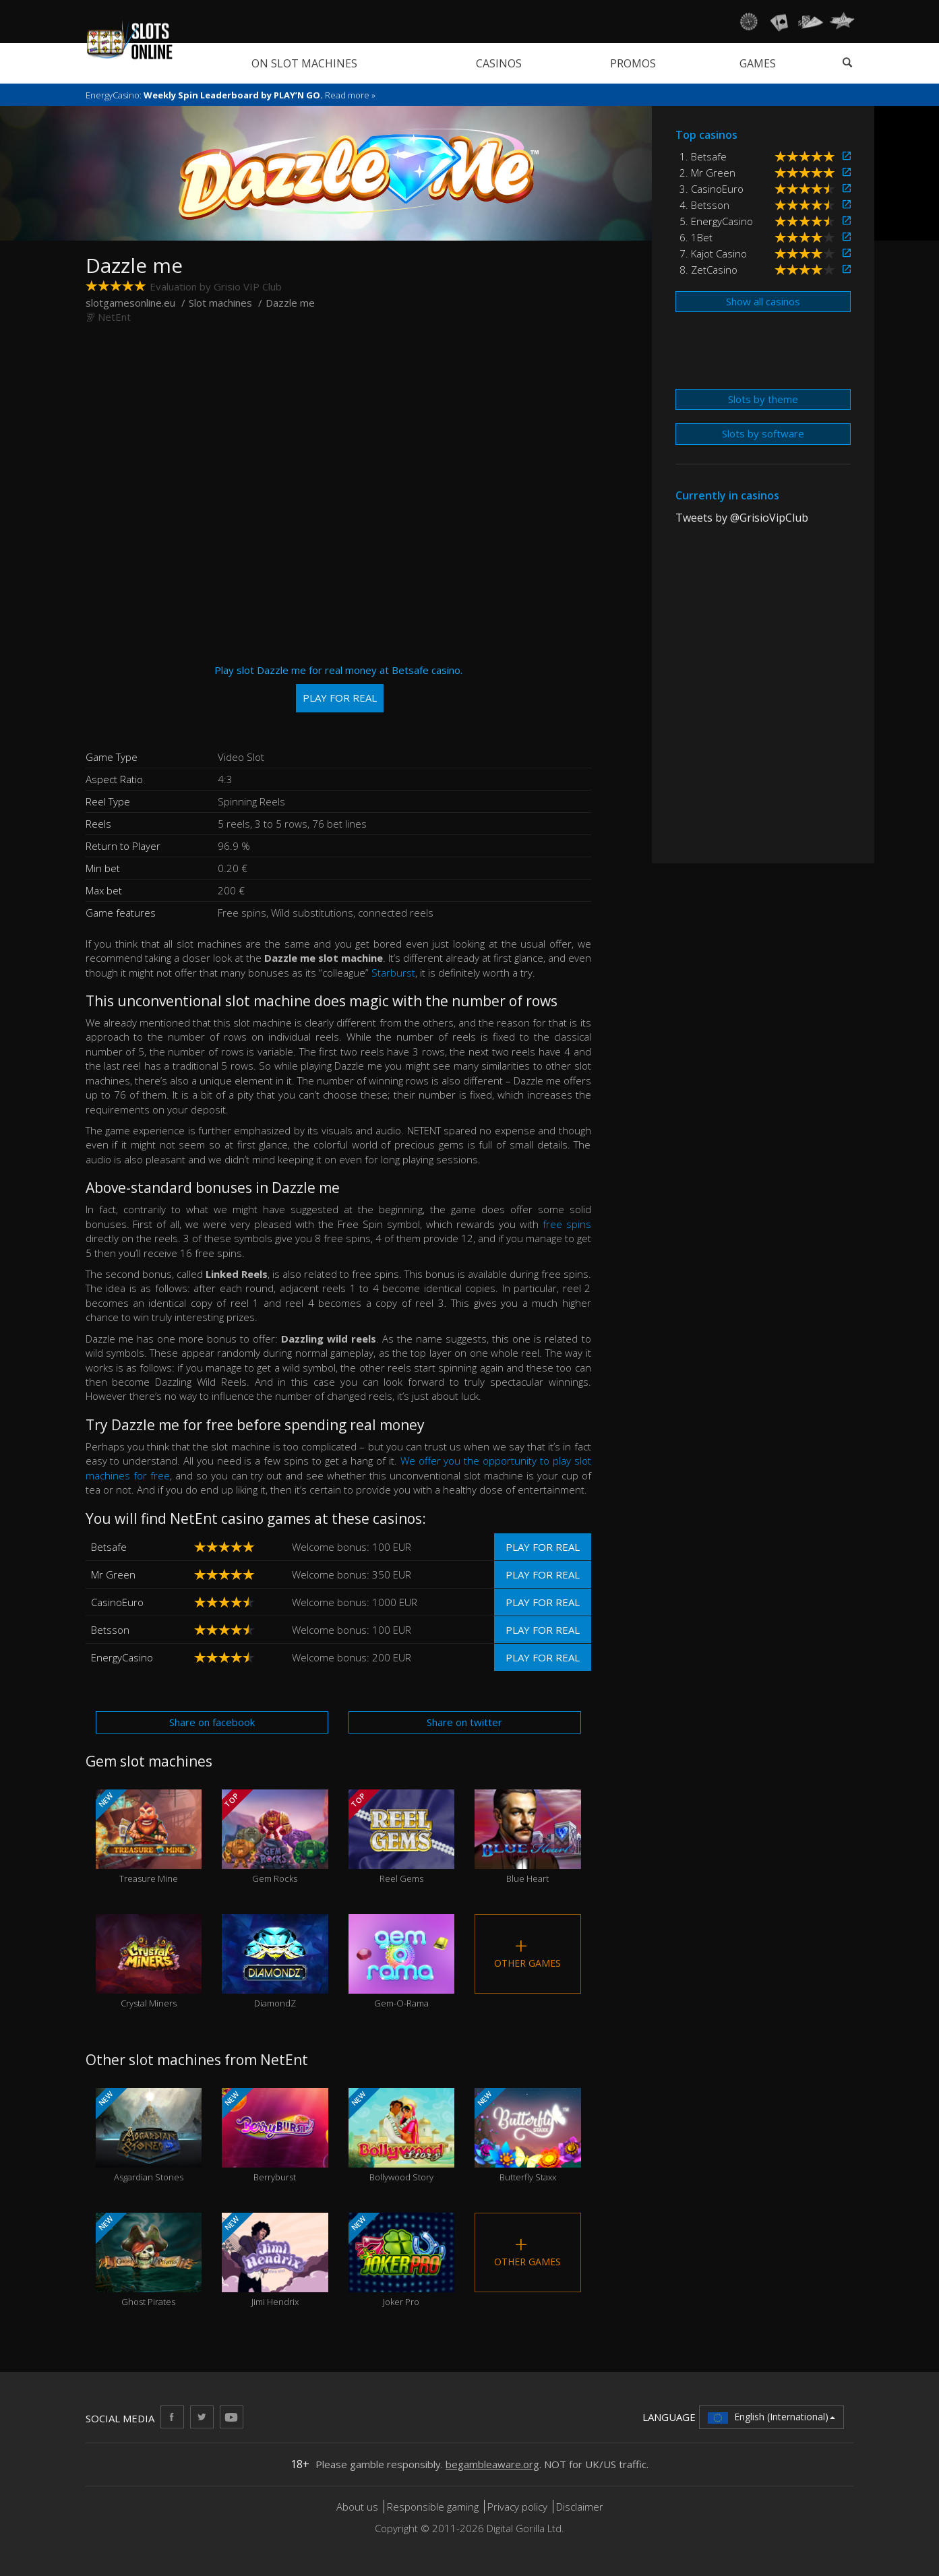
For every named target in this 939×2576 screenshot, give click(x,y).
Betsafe (109, 1547)
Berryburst (275, 2135)
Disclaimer (579, 2506)
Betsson (110, 1629)
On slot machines (304, 63)
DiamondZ (275, 1961)
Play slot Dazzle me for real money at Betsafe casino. (338, 687)
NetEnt (114, 317)
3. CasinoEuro (711, 189)
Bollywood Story (402, 2135)
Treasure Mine (149, 1836)
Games (757, 63)
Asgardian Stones (149, 2135)
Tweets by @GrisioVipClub (741, 517)
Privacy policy (517, 2506)
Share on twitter (464, 1722)
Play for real (543, 1547)
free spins (567, 1224)
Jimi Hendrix (275, 2260)
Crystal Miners (149, 1961)
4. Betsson (704, 205)
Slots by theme (763, 399)
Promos (633, 63)
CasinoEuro (117, 1602)
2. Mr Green (707, 172)
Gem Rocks (275, 1836)
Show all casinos (763, 301)
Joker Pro (402, 2260)
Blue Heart (528, 1836)
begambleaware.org (492, 2464)
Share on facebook (212, 1722)
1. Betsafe (703, 156)
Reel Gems (402, 1836)
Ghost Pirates (149, 2260)
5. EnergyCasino (716, 221)
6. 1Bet (696, 237)
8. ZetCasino (708, 270)
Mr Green (113, 1574)
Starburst (393, 972)
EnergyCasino (122, 1657)
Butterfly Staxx (528, 2135)
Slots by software (763, 433)
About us (358, 2506)
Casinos (499, 63)
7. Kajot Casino (713, 253)
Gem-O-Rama (402, 1961)
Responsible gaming (433, 2506)
